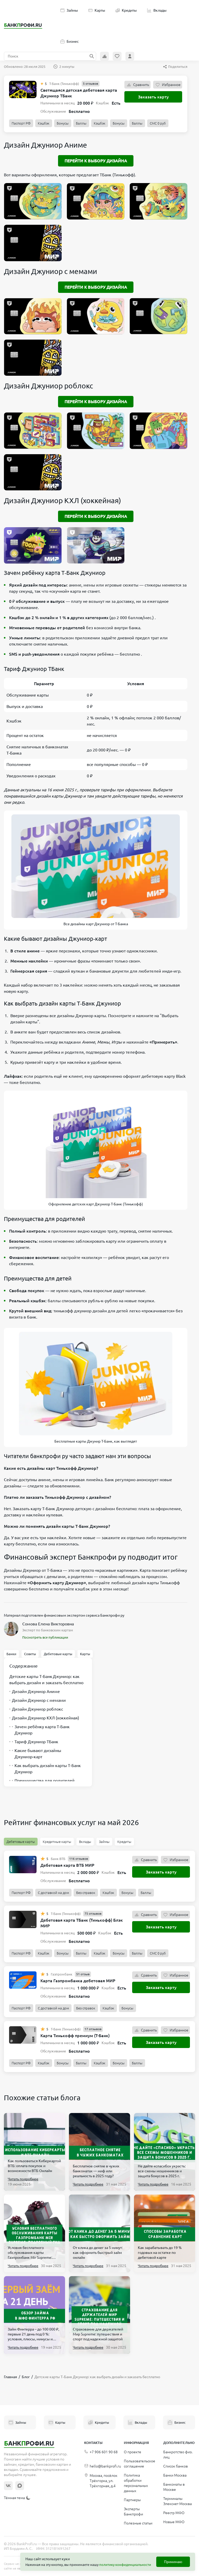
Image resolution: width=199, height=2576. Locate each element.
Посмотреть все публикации (45, 1637)
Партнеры (132, 2500)
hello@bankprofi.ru (102, 2466)
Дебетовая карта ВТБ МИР (67, 1865)
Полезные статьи (138, 2523)
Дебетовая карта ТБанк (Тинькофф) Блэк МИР (81, 1923)
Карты (96, 10)
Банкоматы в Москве (174, 2487)
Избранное (168, 85)
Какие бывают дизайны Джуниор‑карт (35, 1753)
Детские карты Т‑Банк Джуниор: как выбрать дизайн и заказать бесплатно (46, 1679)
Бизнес (69, 41)
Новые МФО (173, 2522)
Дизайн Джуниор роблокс (36, 1709)
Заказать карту (153, 97)
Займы (69, 10)
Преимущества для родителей (42, 1780)
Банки (11, 1654)
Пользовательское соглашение (139, 2463)
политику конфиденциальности (125, 2564)
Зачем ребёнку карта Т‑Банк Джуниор (39, 1729)
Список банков (175, 2466)
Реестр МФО (173, 2513)
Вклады (157, 10)
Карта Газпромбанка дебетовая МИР (77, 1980)
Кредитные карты (57, 1841)
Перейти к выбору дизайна (96, 160)
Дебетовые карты (58, 1654)
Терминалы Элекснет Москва (177, 2501)
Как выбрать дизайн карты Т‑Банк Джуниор (45, 1768)
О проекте (132, 2452)
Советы (30, 1654)
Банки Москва (175, 2475)
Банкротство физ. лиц (178, 2454)
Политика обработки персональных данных (136, 2483)
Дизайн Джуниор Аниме (34, 1691)
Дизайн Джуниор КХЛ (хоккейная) (44, 1718)
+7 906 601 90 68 (101, 2452)
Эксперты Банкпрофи (133, 2511)
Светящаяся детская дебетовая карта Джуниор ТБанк (78, 93)
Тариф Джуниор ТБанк (33, 1741)
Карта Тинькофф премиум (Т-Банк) (75, 2035)
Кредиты (126, 10)
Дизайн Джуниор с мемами (37, 1700)
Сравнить (137, 85)
